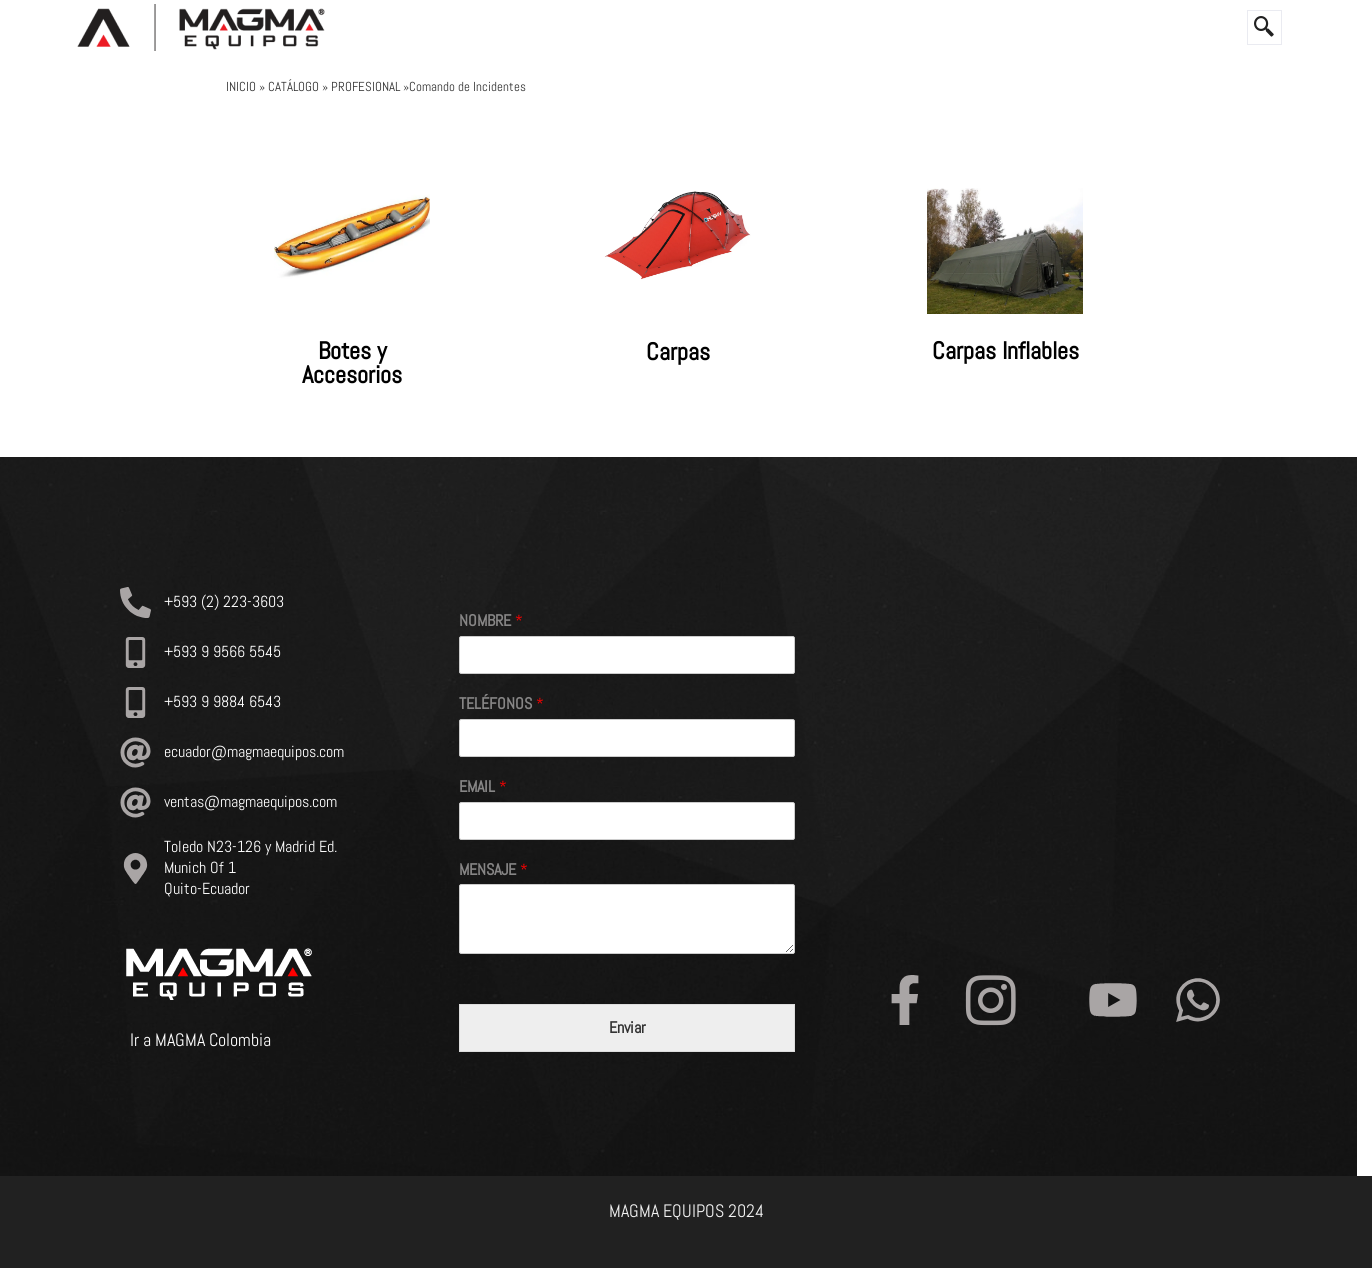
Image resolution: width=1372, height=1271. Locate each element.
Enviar (627, 1029)
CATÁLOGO (295, 86)
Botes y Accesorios (352, 363)
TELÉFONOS (501, 705)
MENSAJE (493, 870)
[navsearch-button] (1264, 27)
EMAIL (483, 787)
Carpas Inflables (1005, 351)
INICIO (242, 86)
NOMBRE (491, 622)
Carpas (678, 351)
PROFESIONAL (365, 86)
